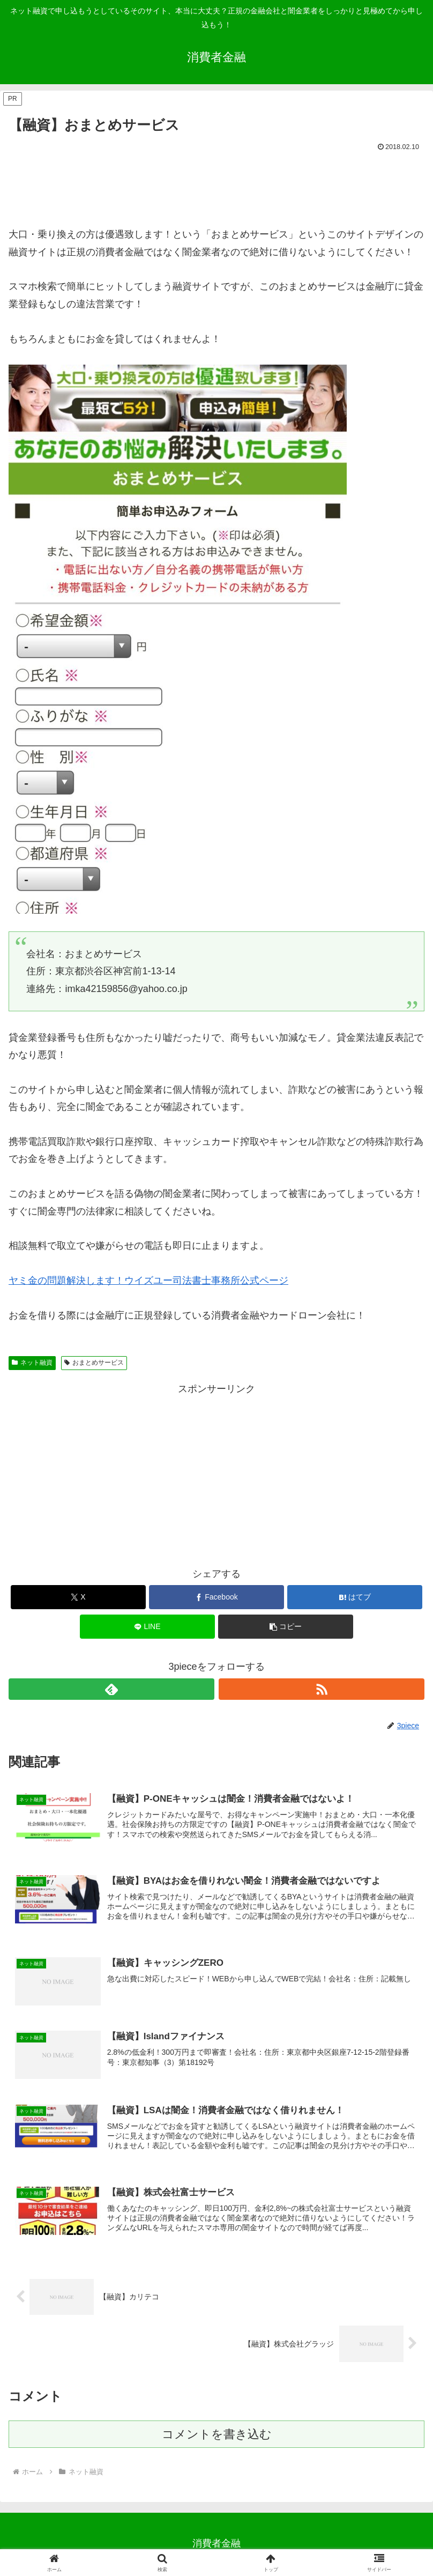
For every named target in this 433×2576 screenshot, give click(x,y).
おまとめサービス (94, 1362)
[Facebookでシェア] (216, 1597)
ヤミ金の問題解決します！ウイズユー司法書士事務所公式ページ (148, 1280)
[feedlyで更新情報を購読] (111, 1689)
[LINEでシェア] (147, 1627)
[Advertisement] (216, 184)
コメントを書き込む (217, 2435)
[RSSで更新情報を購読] (321, 1689)
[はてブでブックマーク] (354, 1597)
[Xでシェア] (78, 1597)
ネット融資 (32, 1362)
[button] (285, 1627)
